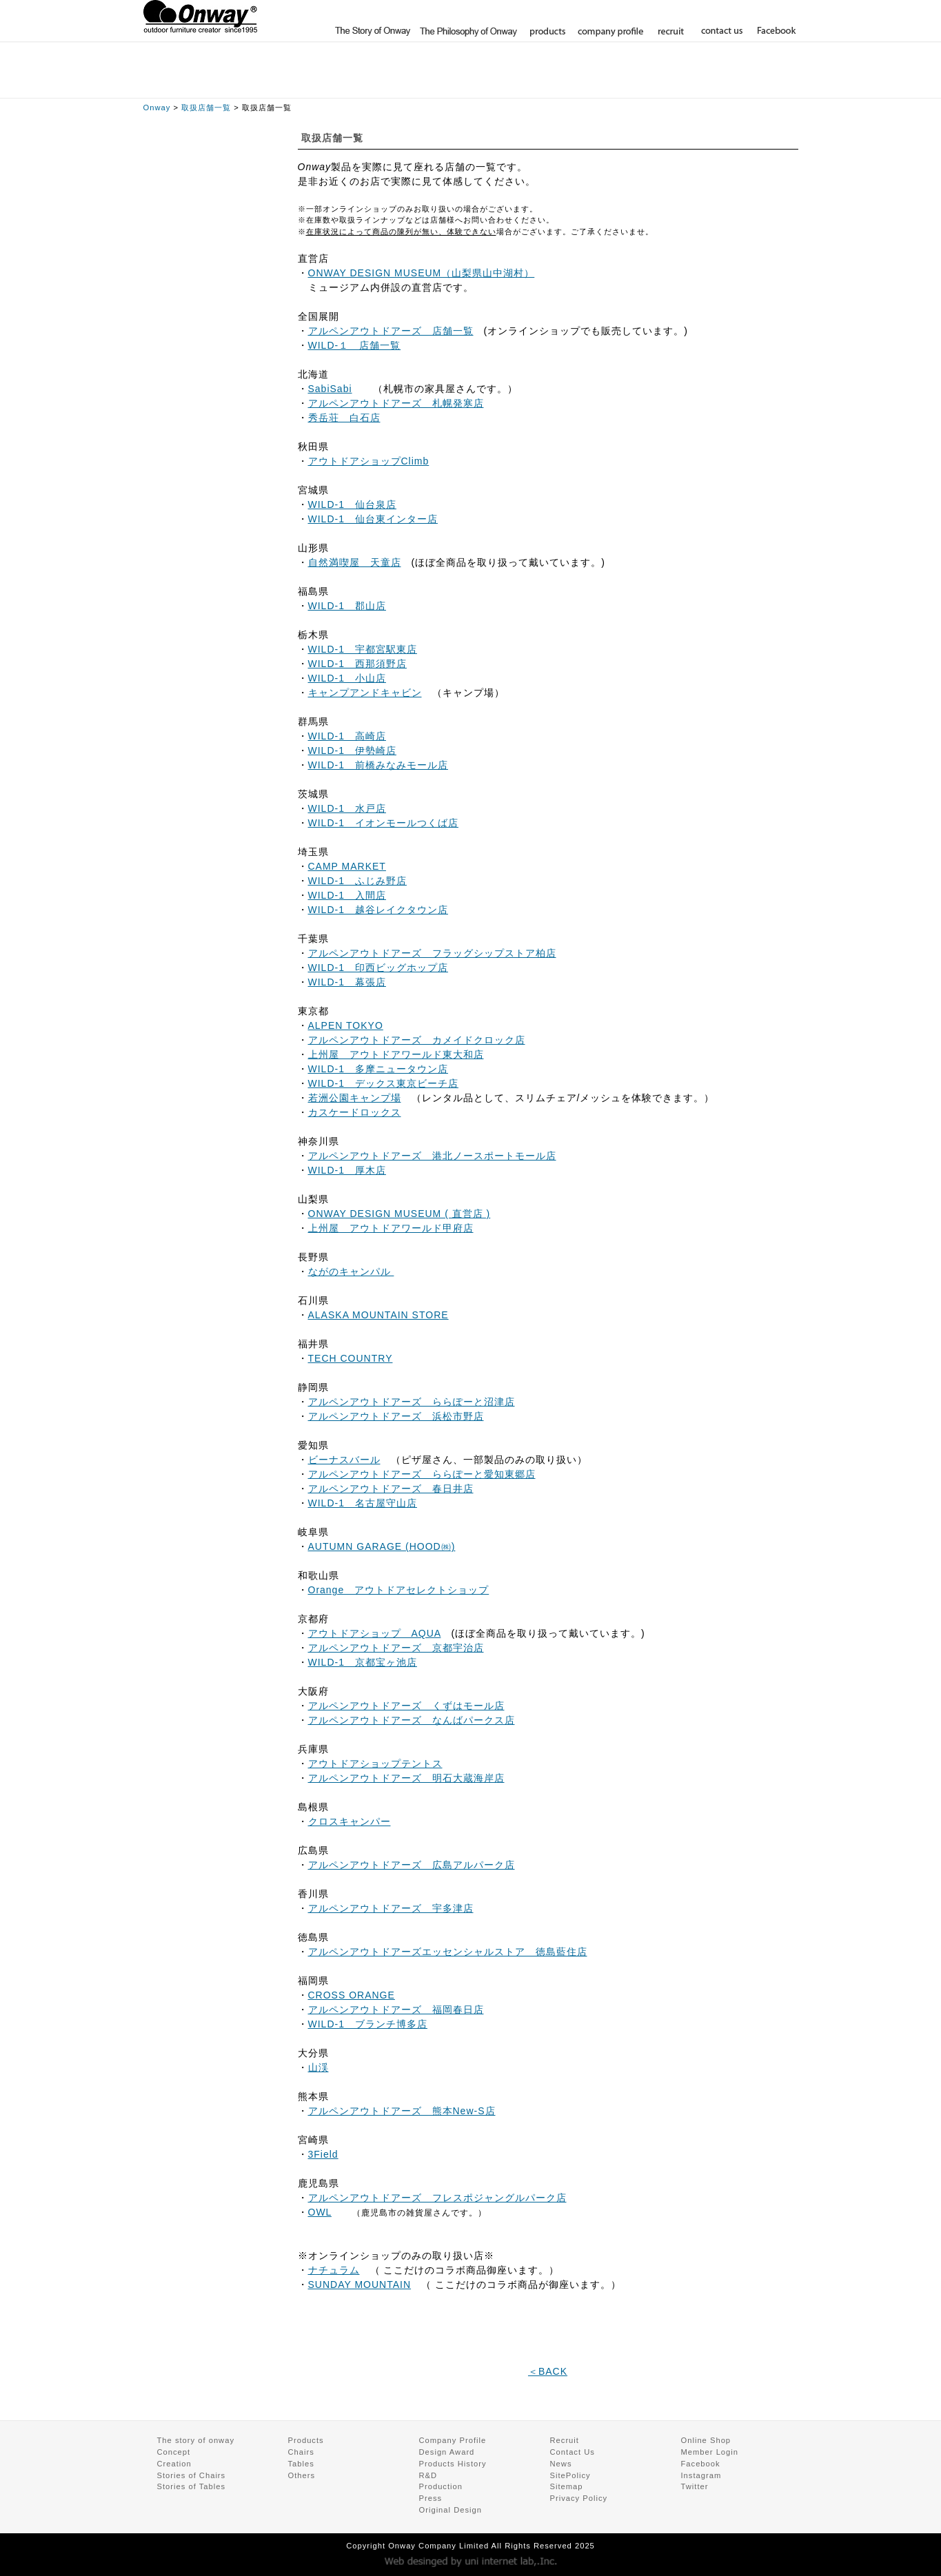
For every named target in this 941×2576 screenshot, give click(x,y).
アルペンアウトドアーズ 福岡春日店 (396, 2009)
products (545, 31)
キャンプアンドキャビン (365, 692)
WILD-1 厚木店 (347, 1170)
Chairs (301, 2452)
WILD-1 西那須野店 (357, 663)
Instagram (701, 2475)
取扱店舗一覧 (206, 107)
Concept (174, 2452)
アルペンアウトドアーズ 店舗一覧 (391, 330)
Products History (453, 2464)
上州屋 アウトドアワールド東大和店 (396, 1054)
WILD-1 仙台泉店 (352, 504)
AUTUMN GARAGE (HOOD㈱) (382, 1546)
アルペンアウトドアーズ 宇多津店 (391, 1908)
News (561, 2464)
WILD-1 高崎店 (347, 736)
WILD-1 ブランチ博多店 (367, 2024)
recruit (669, 31)
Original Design (450, 2510)
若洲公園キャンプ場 (354, 1097)
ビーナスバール (344, 1459)
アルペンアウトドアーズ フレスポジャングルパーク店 (437, 2197)
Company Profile (453, 2440)
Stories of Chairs (191, 2475)
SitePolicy (570, 2475)
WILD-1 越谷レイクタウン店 (378, 909)
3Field (323, 2154)
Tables (301, 2464)
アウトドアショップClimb (368, 461)
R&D (428, 2475)
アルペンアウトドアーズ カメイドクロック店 (416, 1039)
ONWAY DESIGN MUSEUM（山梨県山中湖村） (421, 272)
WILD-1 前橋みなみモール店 (378, 764)
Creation (174, 2464)
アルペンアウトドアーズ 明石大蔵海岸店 (406, 1777)
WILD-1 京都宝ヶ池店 (362, 1662)
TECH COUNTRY (350, 1358)
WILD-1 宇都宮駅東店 (362, 649)
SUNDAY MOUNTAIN (360, 2284)
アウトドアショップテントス (375, 1763)
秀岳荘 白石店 (344, 417)
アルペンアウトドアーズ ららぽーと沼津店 (411, 1401)
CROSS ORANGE (351, 1995)
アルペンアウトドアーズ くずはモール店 (406, 1705)
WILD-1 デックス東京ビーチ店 (383, 1083)
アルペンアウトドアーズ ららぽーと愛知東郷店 (422, 1474)
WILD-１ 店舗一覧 (354, 345)
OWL (320, 2212)
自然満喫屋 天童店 (354, 562)
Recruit (564, 2440)
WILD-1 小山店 (347, 678)
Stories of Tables (191, 2486)
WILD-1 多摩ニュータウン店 (378, 1068)
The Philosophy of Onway (467, 31)
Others (302, 2475)
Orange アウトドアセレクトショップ (398, 1589)
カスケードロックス (354, 1112)
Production (441, 2486)
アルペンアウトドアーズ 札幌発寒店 (396, 403)
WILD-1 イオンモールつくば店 (383, 822)
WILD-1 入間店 (347, 895)
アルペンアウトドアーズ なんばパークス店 (411, 1720)
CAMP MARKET (347, 866)
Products (306, 2440)
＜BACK (547, 2371)
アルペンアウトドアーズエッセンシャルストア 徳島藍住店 (447, 1951)
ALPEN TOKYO (345, 1025)
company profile (609, 31)
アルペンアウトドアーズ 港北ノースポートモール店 (432, 1155)
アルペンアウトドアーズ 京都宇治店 (396, 1647)
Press (431, 2498)
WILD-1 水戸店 (347, 808)
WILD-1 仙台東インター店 (373, 518)
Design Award (447, 2452)
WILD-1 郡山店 (347, 605)
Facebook (773, 31)
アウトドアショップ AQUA (374, 1633)
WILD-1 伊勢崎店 (352, 750)
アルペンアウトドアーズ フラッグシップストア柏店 (432, 953)
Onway (157, 107)
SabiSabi (330, 388)
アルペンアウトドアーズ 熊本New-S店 (402, 2110)
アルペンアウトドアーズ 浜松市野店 (396, 1416)
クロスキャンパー (349, 1821)
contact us (720, 31)
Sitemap (566, 2486)
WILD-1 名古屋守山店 (362, 1503)
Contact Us (572, 2452)
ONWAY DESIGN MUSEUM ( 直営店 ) (399, 1213)
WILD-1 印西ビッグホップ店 (378, 967)
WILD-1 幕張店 (347, 982)
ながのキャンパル (351, 1271)
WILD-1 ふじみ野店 (357, 880)
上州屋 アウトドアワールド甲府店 (391, 1228)
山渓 (318, 2067)
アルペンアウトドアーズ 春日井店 (391, 1488)
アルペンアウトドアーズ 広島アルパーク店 (411, 1864)
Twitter (695, 2486)
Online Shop (676, 14)
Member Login (758, 14)
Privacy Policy (579, 2498)
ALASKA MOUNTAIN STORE (378, 1314)
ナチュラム (334, 2270)
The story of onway (372, 31)
